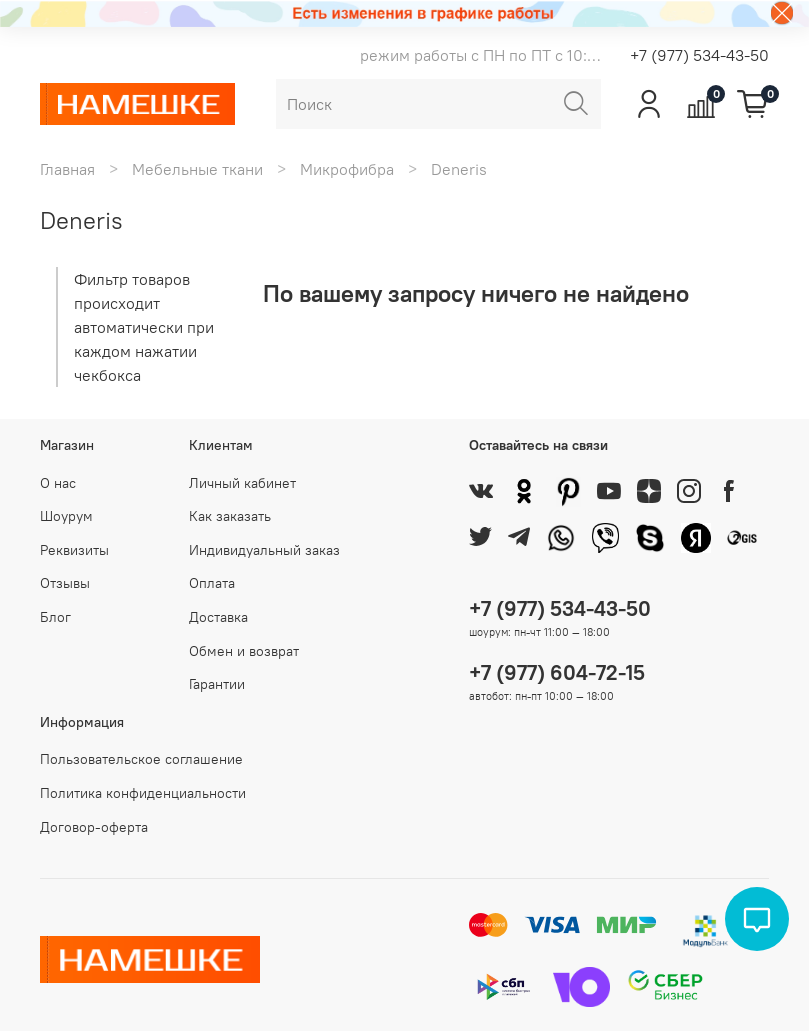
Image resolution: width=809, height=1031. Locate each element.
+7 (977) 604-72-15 (557, 672)
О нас (58, 483)
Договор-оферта (94, 827)
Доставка (218, 617)
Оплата (212, 583)
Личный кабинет (242, 483)
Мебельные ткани (197, 169)
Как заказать (230, 516)
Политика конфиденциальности (143, 793)
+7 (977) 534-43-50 (699, 55)
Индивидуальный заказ (264, 550)
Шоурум (66, 516)
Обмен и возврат (244, 651)
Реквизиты (74, 550)
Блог (55, 617)
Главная (67, 169)
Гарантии (217, 684)
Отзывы (65, 583)
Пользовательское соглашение (141, 759)
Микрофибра (347, 169)
